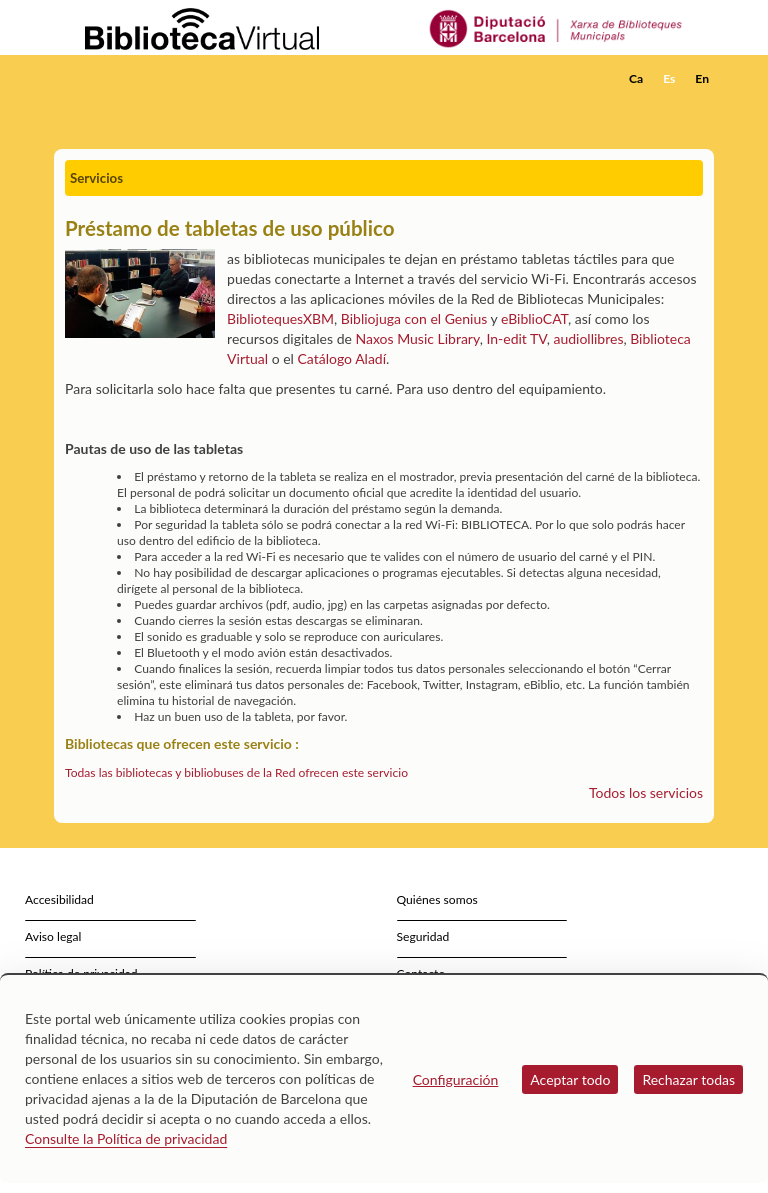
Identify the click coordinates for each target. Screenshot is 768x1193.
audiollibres (588, 338)
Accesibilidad (59, 899)
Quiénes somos (437, 899)
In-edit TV (516, 338)
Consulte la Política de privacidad (126, 1138)
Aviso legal (53, 936)
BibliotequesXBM (280, 318)
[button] (703, 106)
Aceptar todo (570, 1079)
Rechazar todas (688, 1079)
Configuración (456, 1079)
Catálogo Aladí (342, 358)
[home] (134, 79)
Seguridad (423, 936)
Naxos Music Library (417, 338)
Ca (636, 78)
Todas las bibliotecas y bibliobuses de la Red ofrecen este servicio (236, 772)
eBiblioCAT (534, 318)
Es (669, 78)
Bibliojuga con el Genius (414, 318)
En (702, 78)
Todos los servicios (646, 792)
